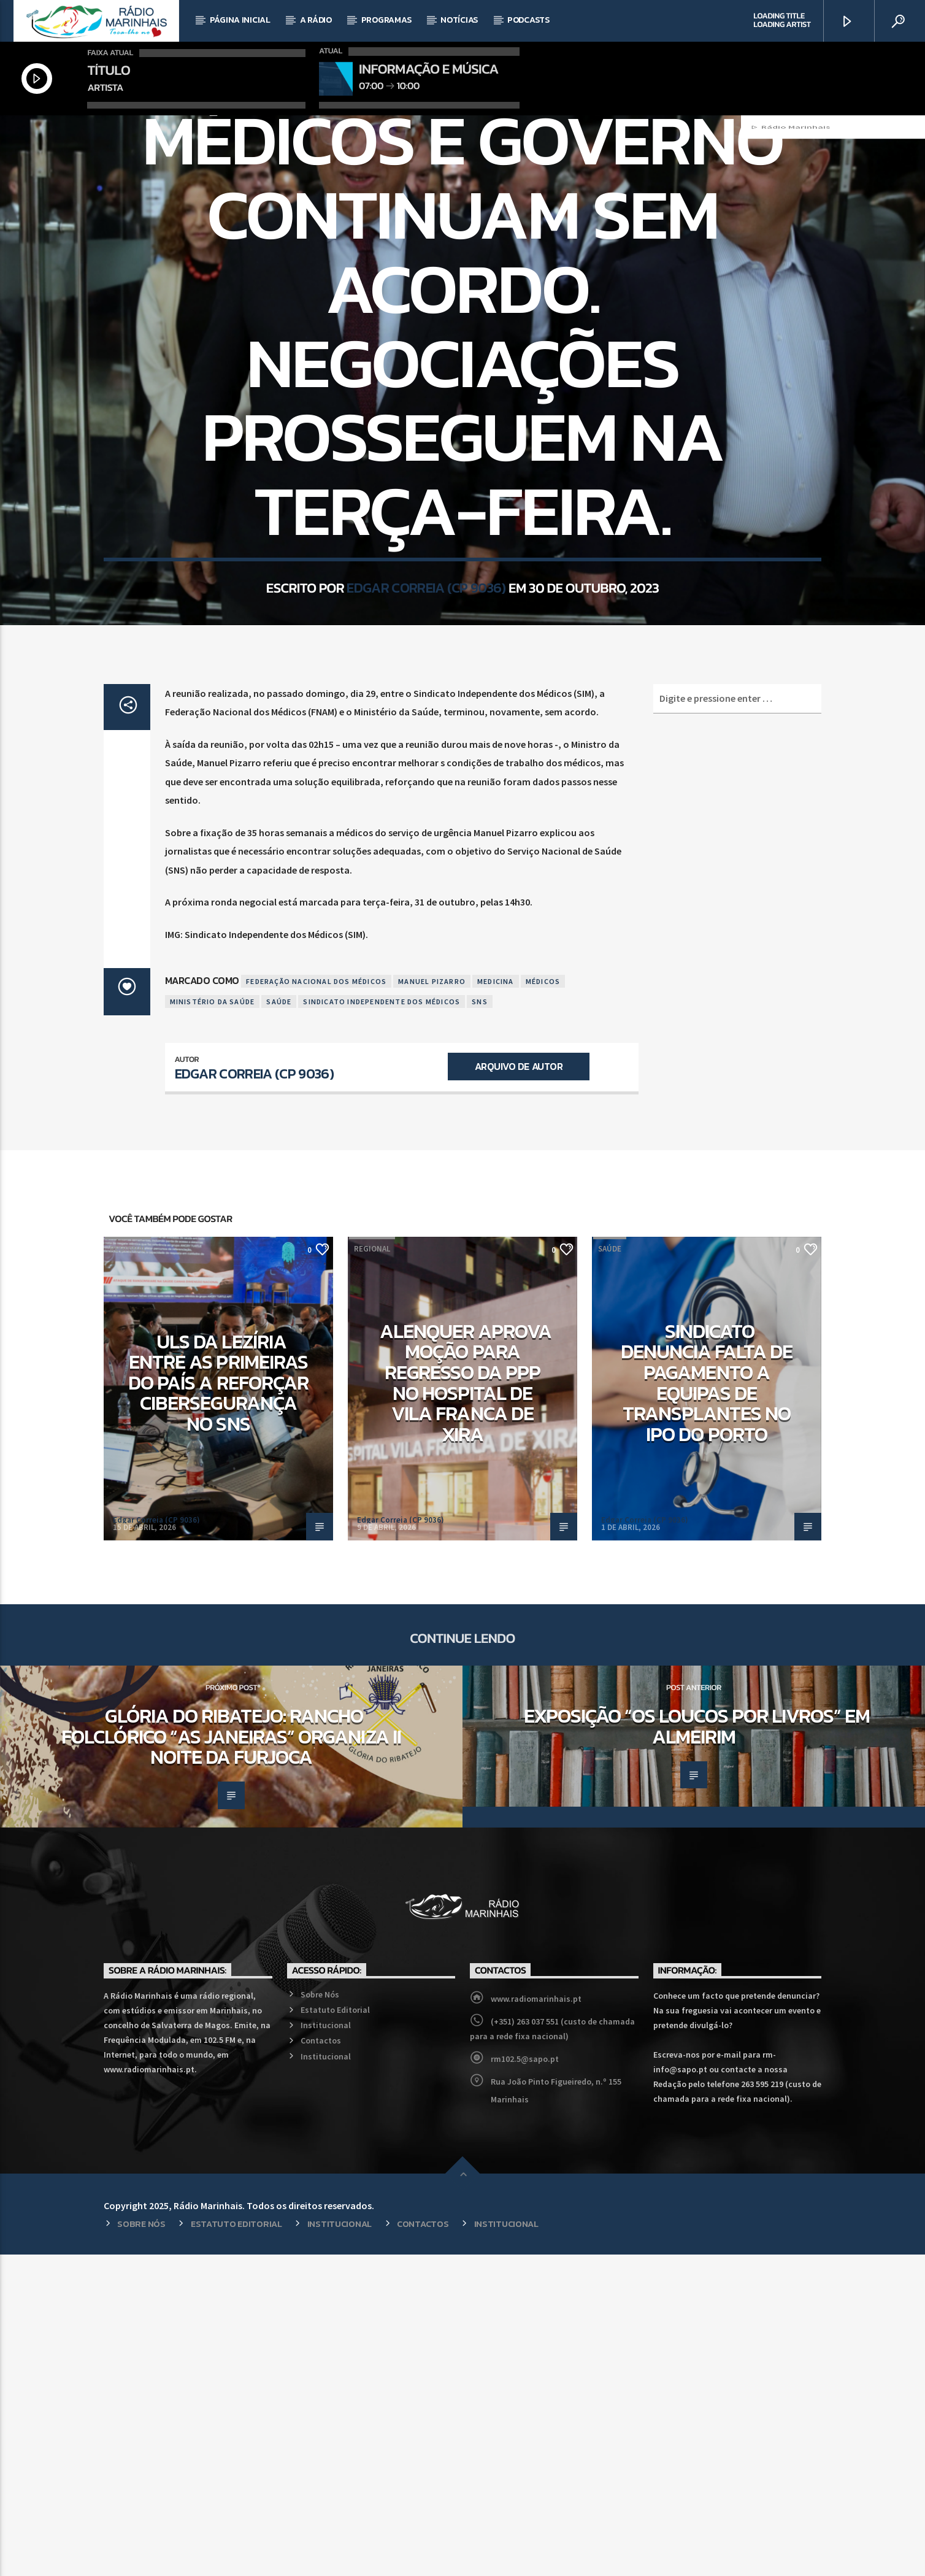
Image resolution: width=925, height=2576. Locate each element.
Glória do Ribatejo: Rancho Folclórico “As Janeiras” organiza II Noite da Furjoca (231, 2058)
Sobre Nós (320, 2315)
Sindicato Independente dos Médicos (381, 1323)
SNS (480, 1323)
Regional (128, 1570)
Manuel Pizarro (432, 1302)
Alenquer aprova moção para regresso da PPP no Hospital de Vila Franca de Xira (466, 1704)
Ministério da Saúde (212, 1323)
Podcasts (528, 19)
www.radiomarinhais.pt (536, 2320)
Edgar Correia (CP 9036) (426, 785)
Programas (386, 19)
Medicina (495, 1302)
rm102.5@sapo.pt (525, 2380)
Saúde (462, 280)
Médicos (543, 1302)
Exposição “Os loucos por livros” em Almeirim (697, 2048)
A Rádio (316, 19)
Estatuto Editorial (335, 2331)
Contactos (321, 2361)
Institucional (326, 2346)
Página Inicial (240, 19)
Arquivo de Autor (518, 1387)
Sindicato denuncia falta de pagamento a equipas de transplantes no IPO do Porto (707, 1704)
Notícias (459, 19)
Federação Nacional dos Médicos (316, 1302)
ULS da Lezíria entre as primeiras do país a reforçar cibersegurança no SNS (218, 1704)
